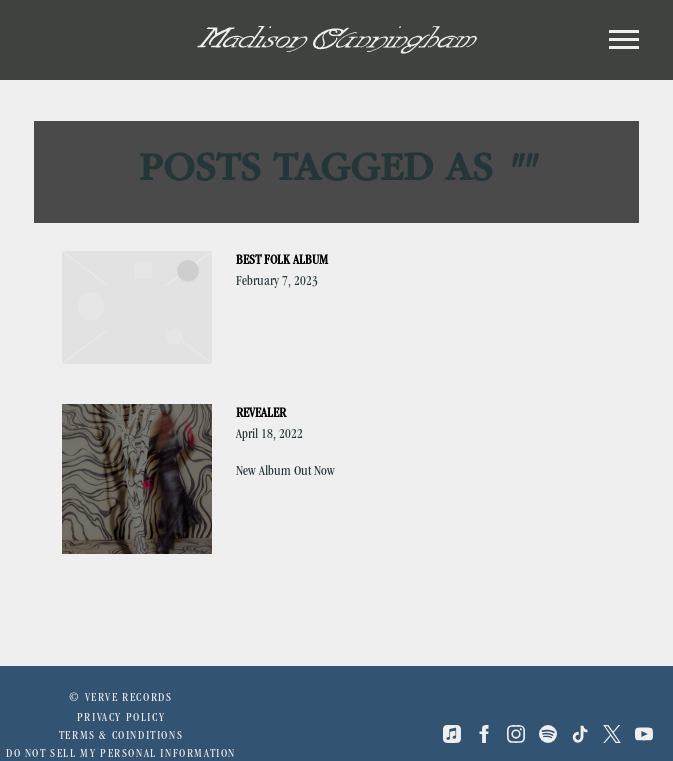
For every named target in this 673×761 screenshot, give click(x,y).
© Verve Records (120, 699)
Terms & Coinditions (121, 737)
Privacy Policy (121, 719)
